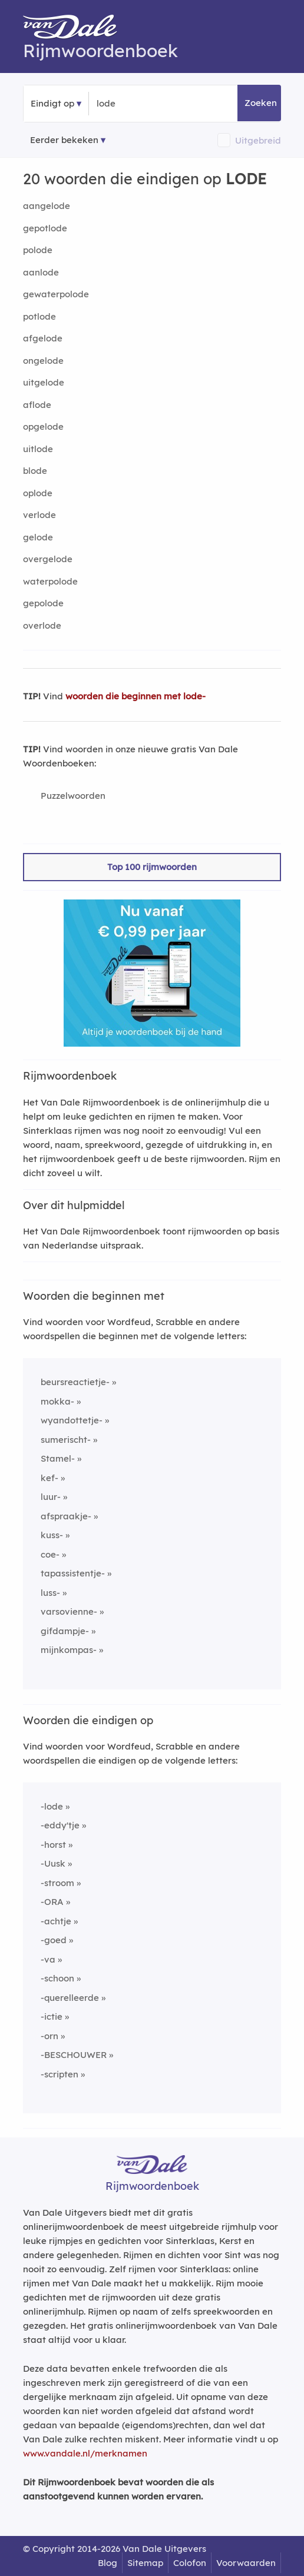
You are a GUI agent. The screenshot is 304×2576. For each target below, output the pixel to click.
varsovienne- (69, 1611)
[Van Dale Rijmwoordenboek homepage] (76, 29)
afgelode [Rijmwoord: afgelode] (42, 338)
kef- (49, 1477)
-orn (49, 2035)
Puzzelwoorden (73, 795)
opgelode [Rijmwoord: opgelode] (43, 426)
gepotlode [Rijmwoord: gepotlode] (45, 228)
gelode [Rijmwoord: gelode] (38, 537)
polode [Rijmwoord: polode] (37, 249)
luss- (50, 1592)
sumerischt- (66, 1439)
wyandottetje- (72, 1420)
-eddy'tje (60, 1825)
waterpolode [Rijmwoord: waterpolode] (50, 581)
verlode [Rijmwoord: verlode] (39, 514)
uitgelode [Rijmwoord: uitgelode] (43, 382)
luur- (51, 1496)
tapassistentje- (73, 1573)
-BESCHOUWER (74, 2054)
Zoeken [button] (260, 102)
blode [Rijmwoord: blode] (35, 470)
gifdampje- (65, 1630)
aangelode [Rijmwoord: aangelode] (46, 205)
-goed (54, 1940)
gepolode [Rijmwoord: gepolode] (43, 603)
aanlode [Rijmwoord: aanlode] (41, 272)
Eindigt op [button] (52, 103)
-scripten (59, 2074)
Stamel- (58, 1458)
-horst (53, 1844)
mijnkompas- (69, 1649)
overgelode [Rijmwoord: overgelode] (47, 559)
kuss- (52, 1535)
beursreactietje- (75, 1381)
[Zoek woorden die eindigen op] (154, 103)
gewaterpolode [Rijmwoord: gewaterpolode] (56, 294)
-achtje (56, 1921)
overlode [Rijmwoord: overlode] (42, 625)
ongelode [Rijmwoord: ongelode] (43, 360)
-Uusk (53, 1863)
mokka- (57, 1401)
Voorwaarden (246, 2562)
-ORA (52, 1901)
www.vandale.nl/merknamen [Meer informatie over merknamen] (85, 2453)
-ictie (51, 2016)
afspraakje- (66, 1516)
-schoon (57, 1978)
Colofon (189, 2562)
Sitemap (145, 2562)
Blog (107, 2562)
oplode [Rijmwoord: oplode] (37, 493)
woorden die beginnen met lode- (135, 696)
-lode (52, 1806)
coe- (50, 1554)
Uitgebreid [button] (258, 140)
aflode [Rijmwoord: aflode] (37, 404)
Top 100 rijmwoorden (152, 866)
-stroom (57, 1882)
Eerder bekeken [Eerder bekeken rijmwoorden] (64, 139)
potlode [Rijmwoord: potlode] (39, 316)
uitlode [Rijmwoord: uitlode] (38, 448)
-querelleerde (70, 1997)
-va (48, 1959)
